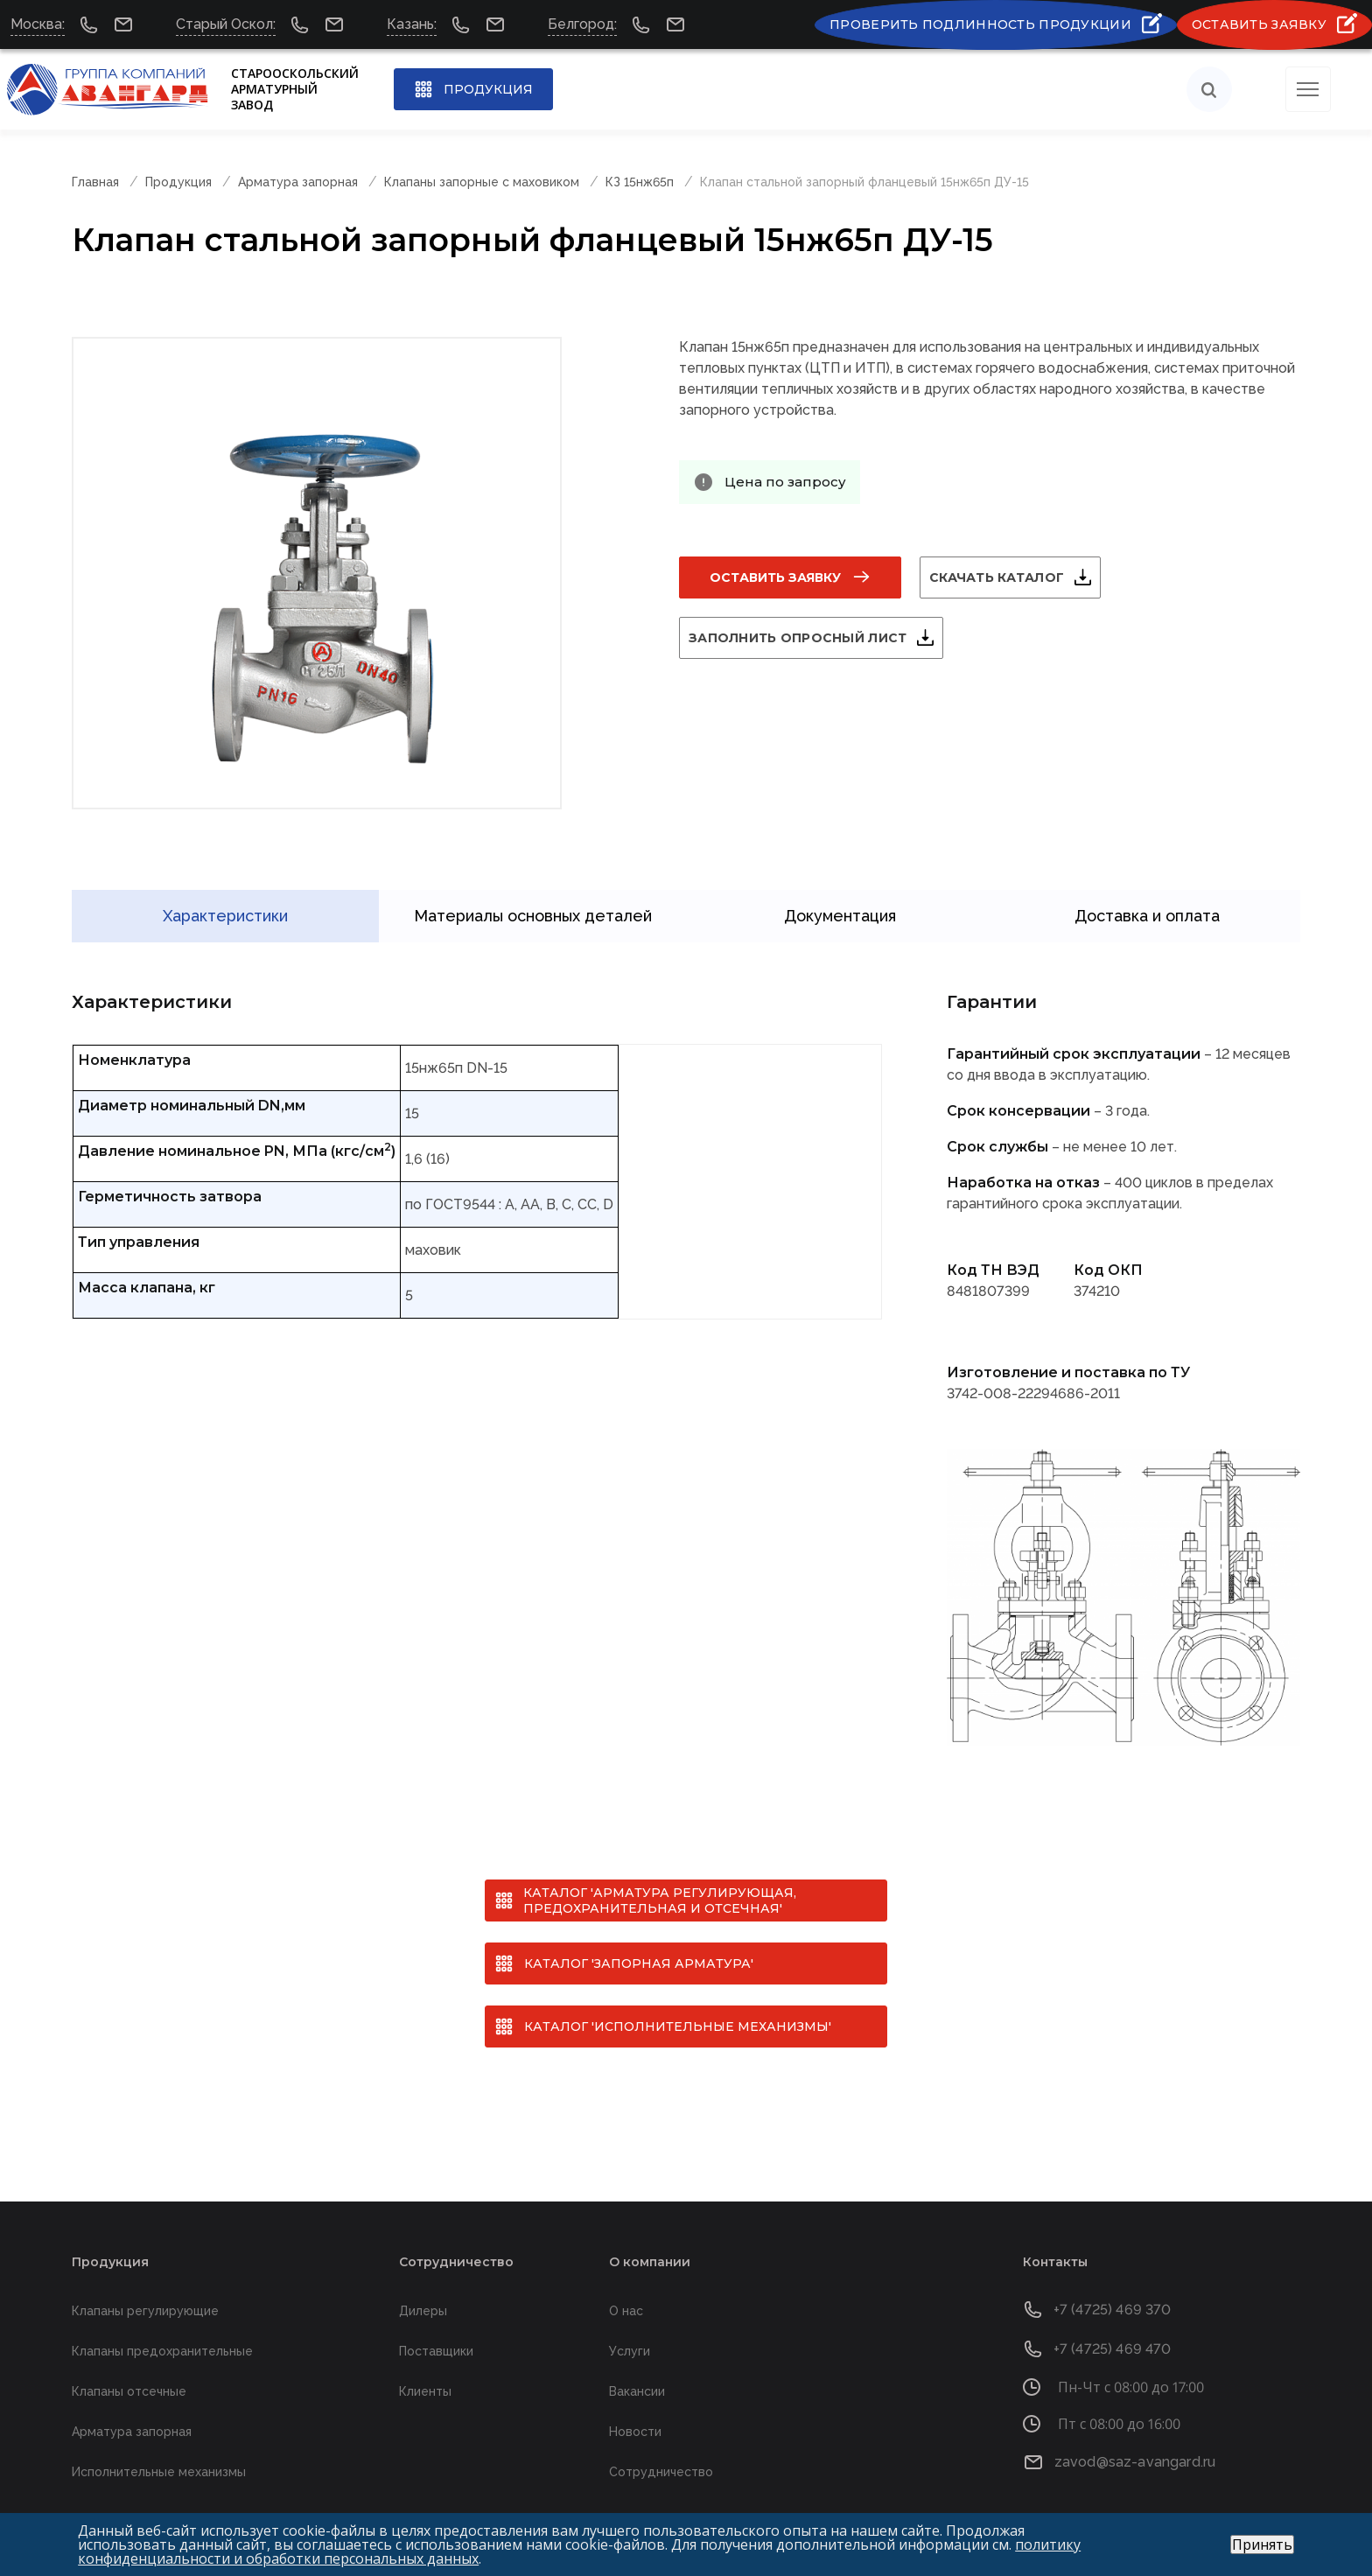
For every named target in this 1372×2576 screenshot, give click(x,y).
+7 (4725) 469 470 (1113, 2321)
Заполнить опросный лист (819, 638)
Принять (1262, 2544)
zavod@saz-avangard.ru (1134, 2434)
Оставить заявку (775, 577)
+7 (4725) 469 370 (1113, 2281)
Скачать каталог (1017, 577)
